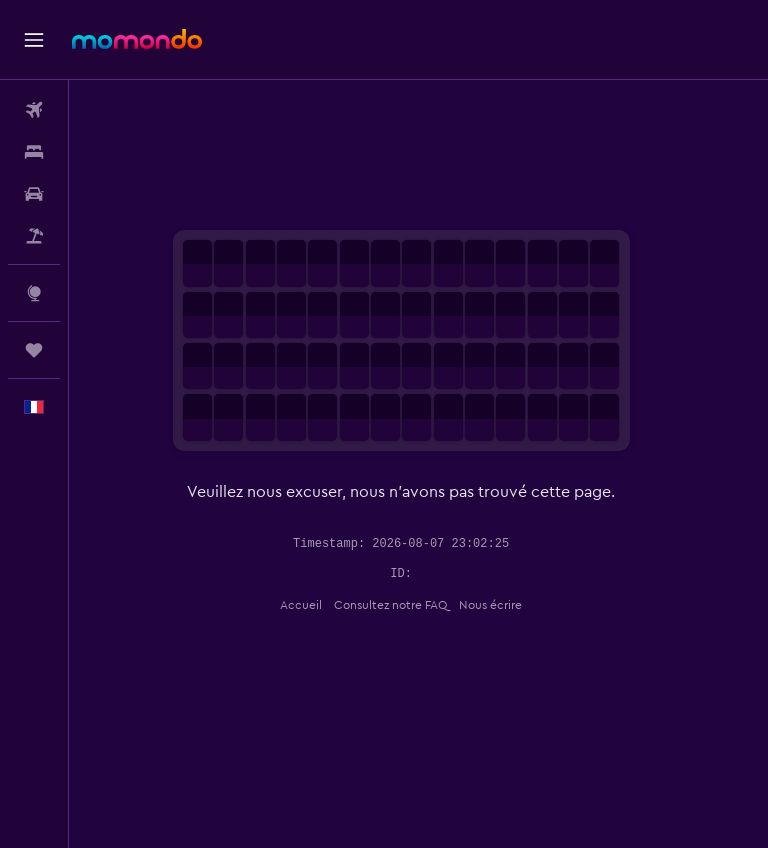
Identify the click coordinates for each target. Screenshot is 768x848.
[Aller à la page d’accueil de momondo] (137, 39)
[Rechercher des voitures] (34, 194)
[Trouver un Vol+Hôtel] (34, 236)
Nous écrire (508, 605)
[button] (34, 40)
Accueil (319, 605)
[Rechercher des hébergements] (34, 152)
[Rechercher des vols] (34, 110)
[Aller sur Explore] (34, 293)
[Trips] (34, 350)
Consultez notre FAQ (408, 605)
